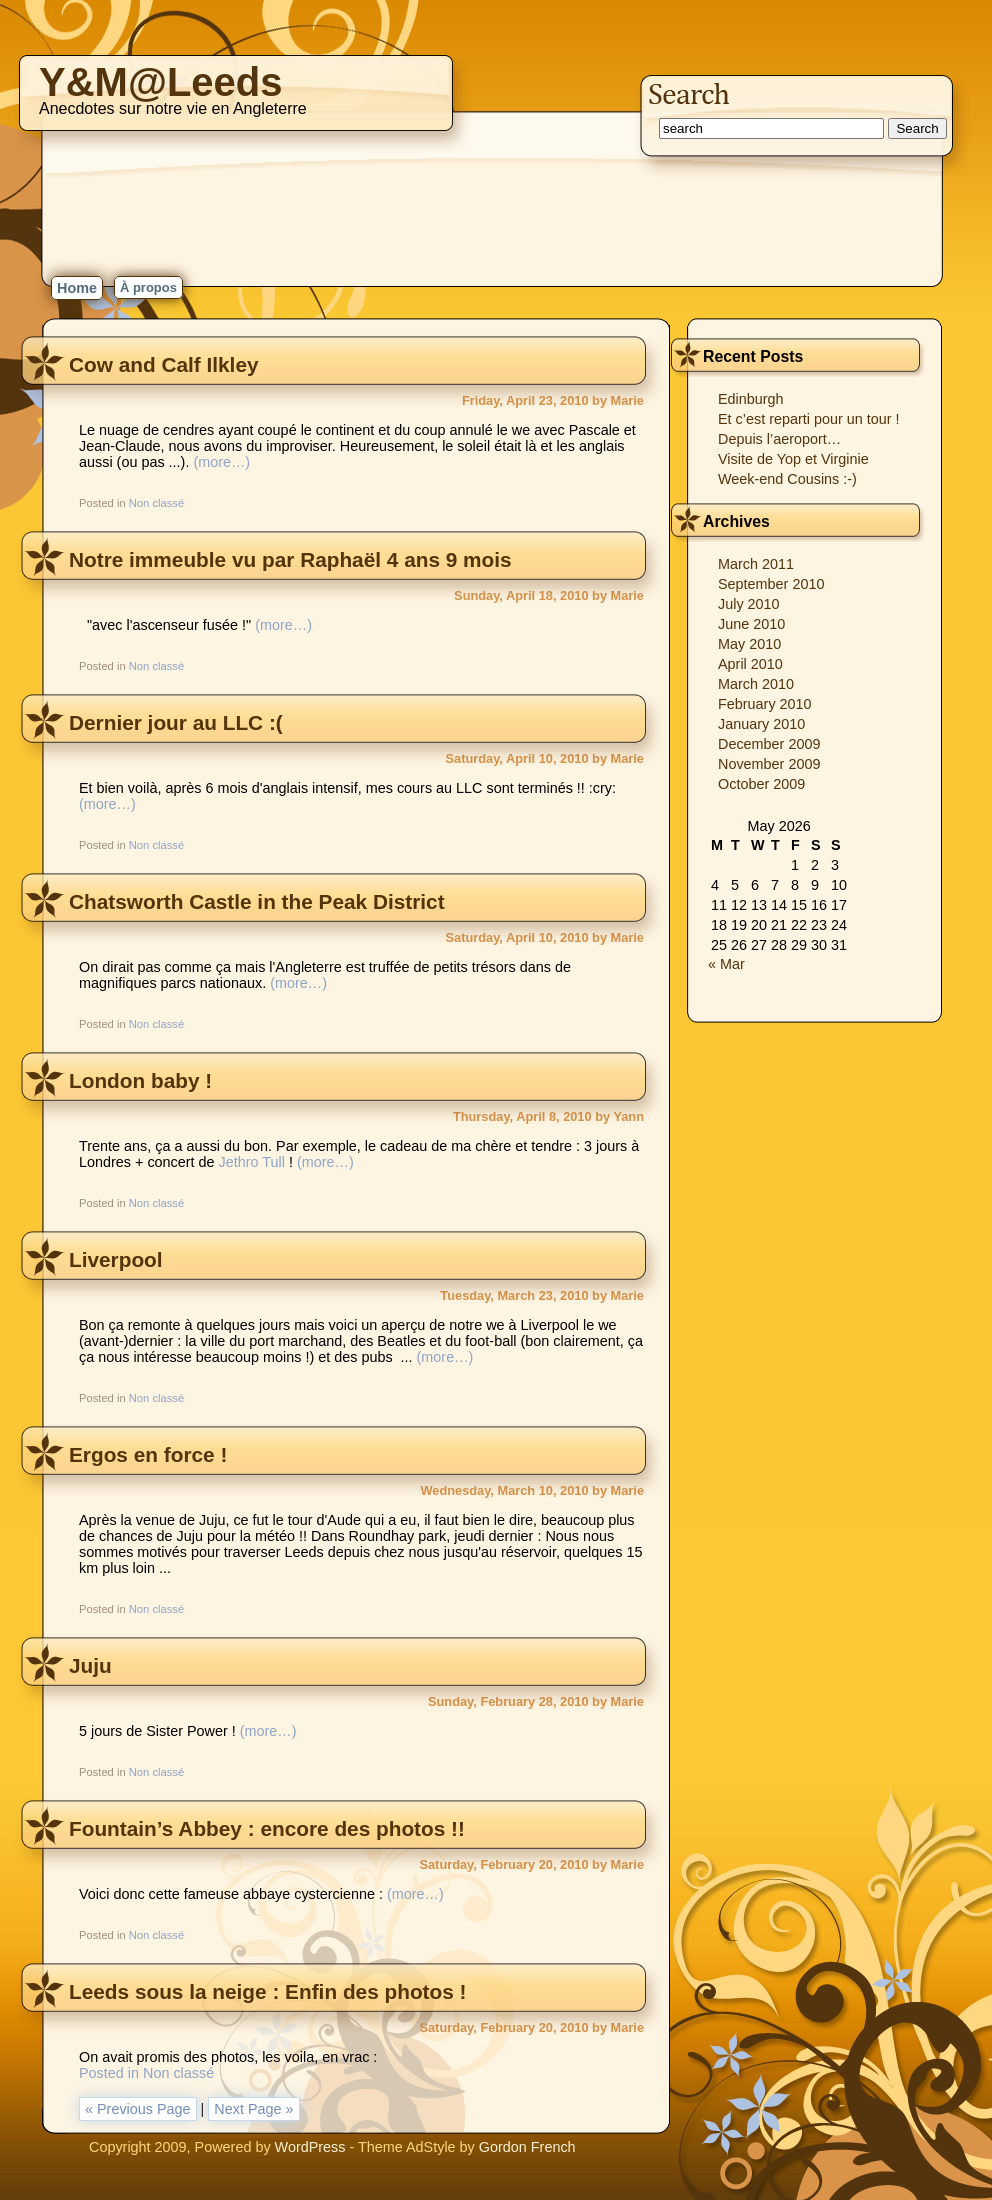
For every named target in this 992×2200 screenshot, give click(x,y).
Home (77, 288)
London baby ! (140, 1080)
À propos (148, 287)
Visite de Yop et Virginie (793, 459)
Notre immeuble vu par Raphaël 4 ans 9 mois (290, 559)
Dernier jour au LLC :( (176, 722)
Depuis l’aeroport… (779, 439)
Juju (90, 1665)
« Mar (726, 964)
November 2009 (769, 764)
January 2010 (761, 724)
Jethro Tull (252, 1162)
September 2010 (771, 584)
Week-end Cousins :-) (787, 479)
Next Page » (253, 2109)
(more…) (221, 462)
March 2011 (756, 564)
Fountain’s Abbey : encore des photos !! (267, 1828)
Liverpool (116, 1259)
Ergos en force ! (148, 1454)
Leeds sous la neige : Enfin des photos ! (268, 1991)
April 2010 (750, 664)
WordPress (310, 2147)
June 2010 (751, 624)
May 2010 (749, 644)
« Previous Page (138, 2109)
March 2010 (756, 684)
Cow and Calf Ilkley (164, 364)
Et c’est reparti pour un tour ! (809, 419)
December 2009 (769, 744)
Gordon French (527, 2147)
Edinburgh (751, 399)
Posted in (111, 2073)
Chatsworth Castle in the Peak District (257, 901)
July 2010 (749, 604)
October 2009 (761, 784)
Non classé (156, 503)
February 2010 (765, 704)
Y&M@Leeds (161, 82)
